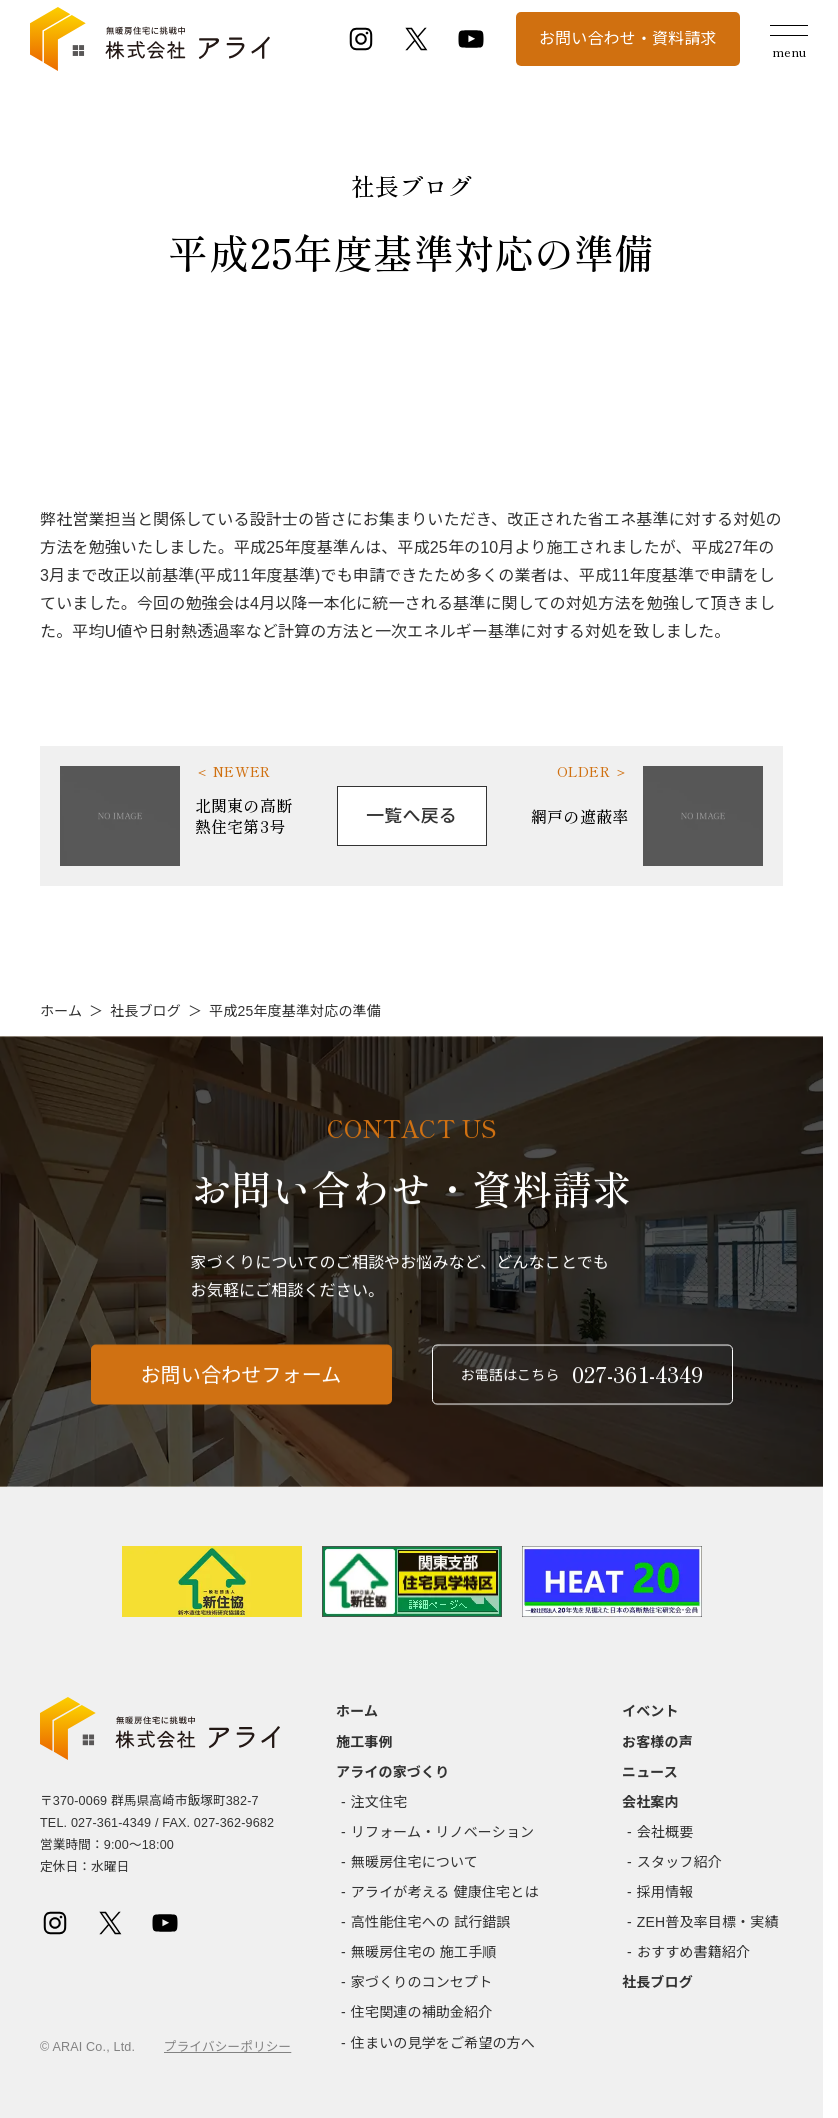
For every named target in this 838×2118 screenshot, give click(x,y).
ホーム (61, 1011)
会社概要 (665, 1832)
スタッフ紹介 (679, 1862)
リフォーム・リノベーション (442, 1832)
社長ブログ (145, 1011)
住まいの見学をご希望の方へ (443, 2043)
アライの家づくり (392, 1772)
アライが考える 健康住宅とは (445, 1892)
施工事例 (364, 1742)
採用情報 (665, 1892)
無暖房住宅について (414, 1862)
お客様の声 (657, 1742)
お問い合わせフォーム (241, 1391)
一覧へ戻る (411, 816)
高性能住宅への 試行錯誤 (431, 1922)
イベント (650, 1711)
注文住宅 (379, 1802)
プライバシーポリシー (227, 2047)
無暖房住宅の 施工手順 (424, 1952)
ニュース (650, 1772)
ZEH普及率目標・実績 (708, 1922)
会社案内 (650, 1802)
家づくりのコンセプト (422, 1982)
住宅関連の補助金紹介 (422, 2012)
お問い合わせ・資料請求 (628, 38)
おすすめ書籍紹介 (693, 1952)
